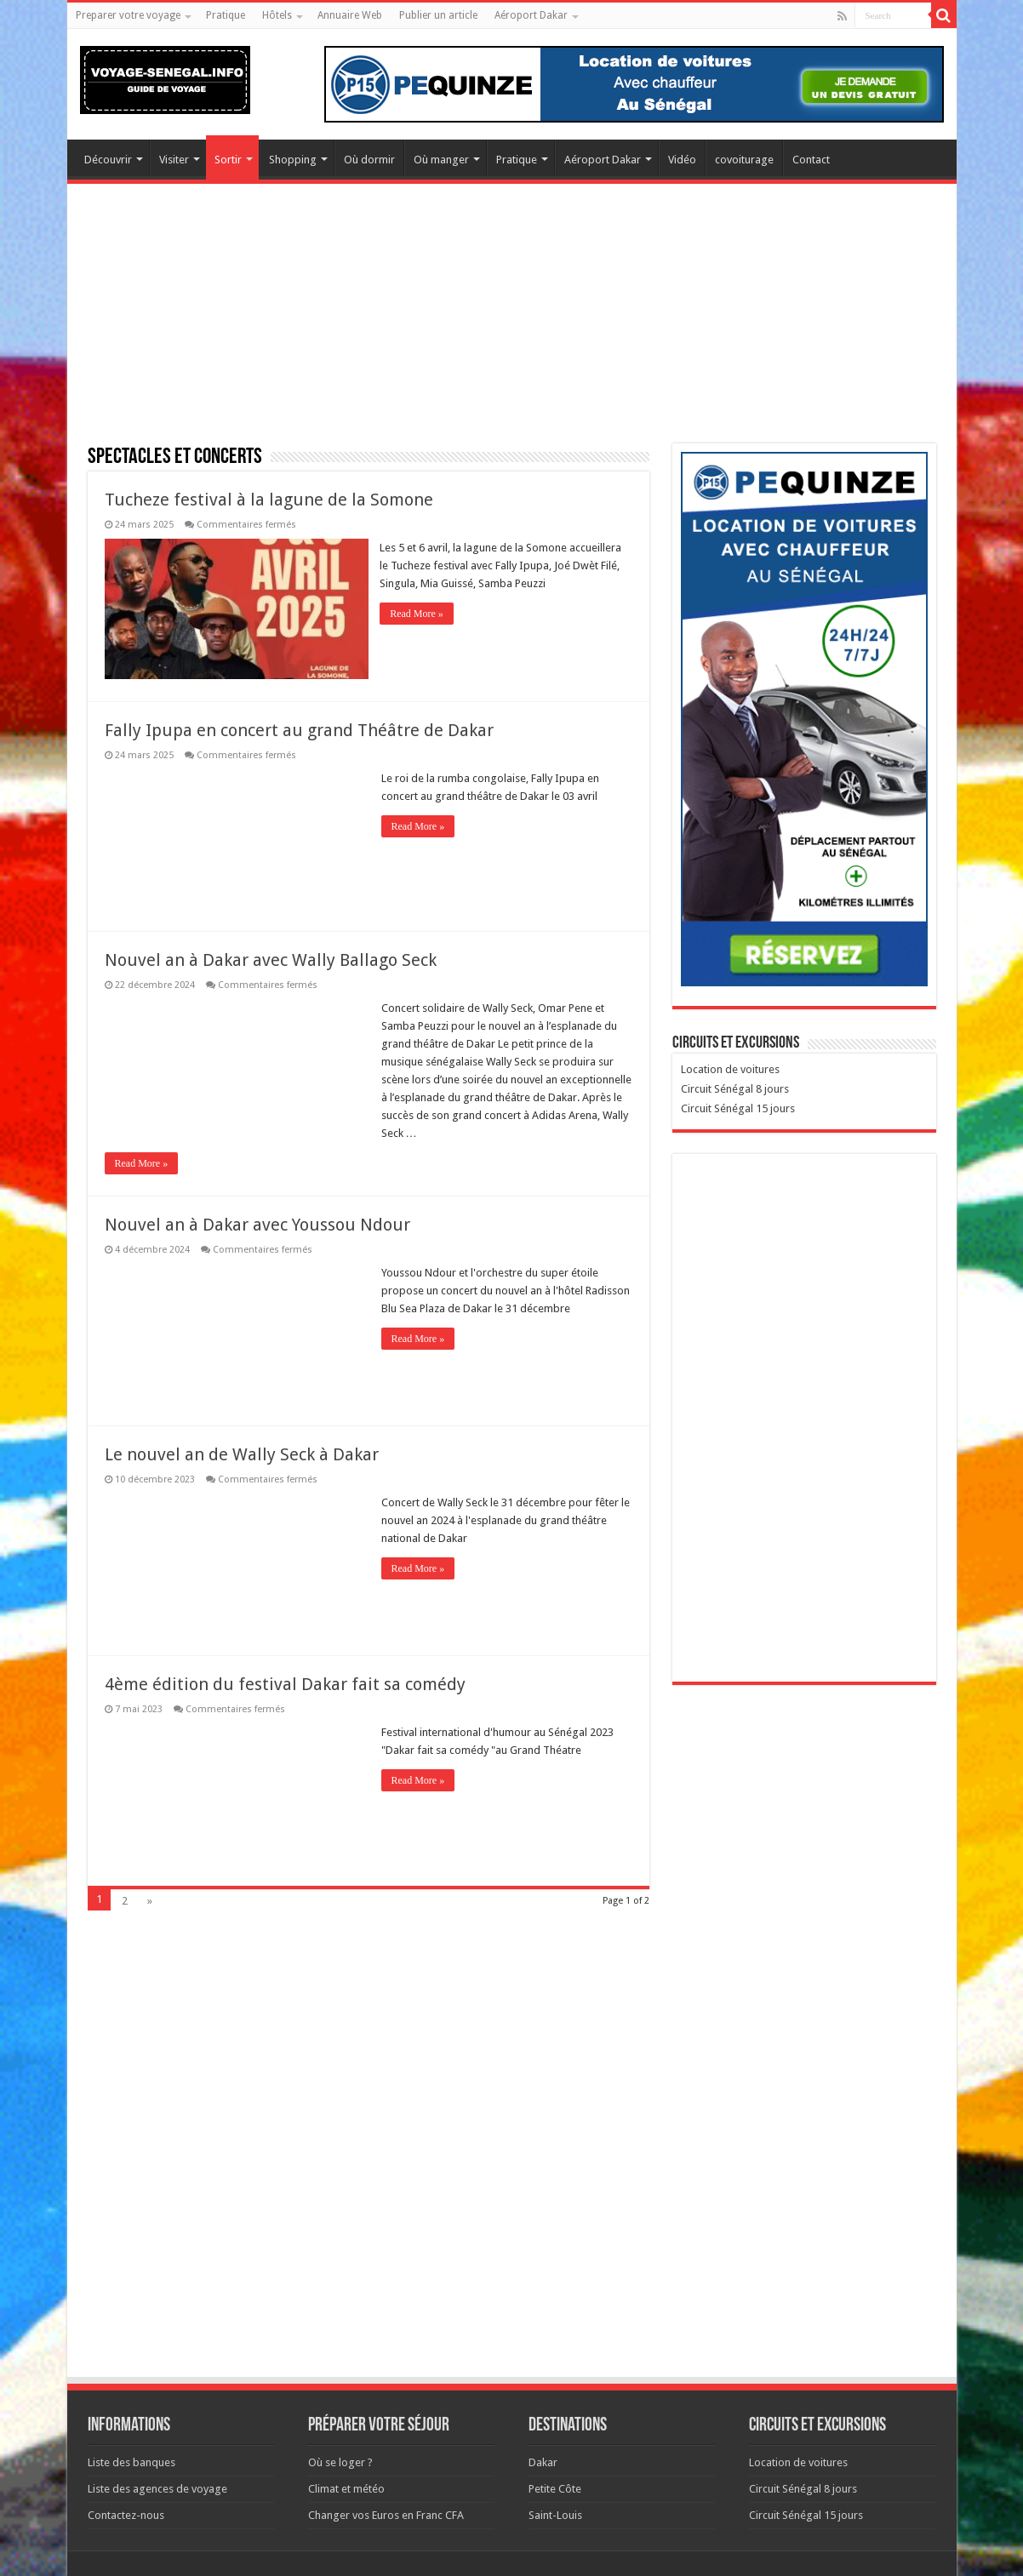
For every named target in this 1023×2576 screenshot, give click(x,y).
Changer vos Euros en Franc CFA (386, 2514)
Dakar (543, 2461)
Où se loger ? (340, 2461)
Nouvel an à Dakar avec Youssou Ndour (257, 1224)
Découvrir (108, 159)
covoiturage (744, 159)
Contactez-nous (126, 2514)
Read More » (418, 614)
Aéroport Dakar (531, 15)
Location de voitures (730, 1069)
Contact (811, 159)
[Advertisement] (512, 324)
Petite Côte (555, 2488)
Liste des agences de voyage (157, 2488)
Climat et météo (346, 2488)
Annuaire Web (349, 15)
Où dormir (369, 159)
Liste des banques (131, 2461)
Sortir (228, 159)
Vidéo (682, 159)
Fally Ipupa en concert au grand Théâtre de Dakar (299, 729)
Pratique (225, 15)
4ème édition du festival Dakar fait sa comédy (285, 1683)
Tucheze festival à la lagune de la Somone (269, 499)
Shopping (293, 159)
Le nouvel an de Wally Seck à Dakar (242, 1453)
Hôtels (277, 15)
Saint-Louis (555, 2514)
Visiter (174, 159)
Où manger (441, 159)
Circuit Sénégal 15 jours (738, 1108)
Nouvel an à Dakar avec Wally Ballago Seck (271, 959)
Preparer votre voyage (128, 15)
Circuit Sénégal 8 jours (735, 1088)
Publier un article (438, 15)
